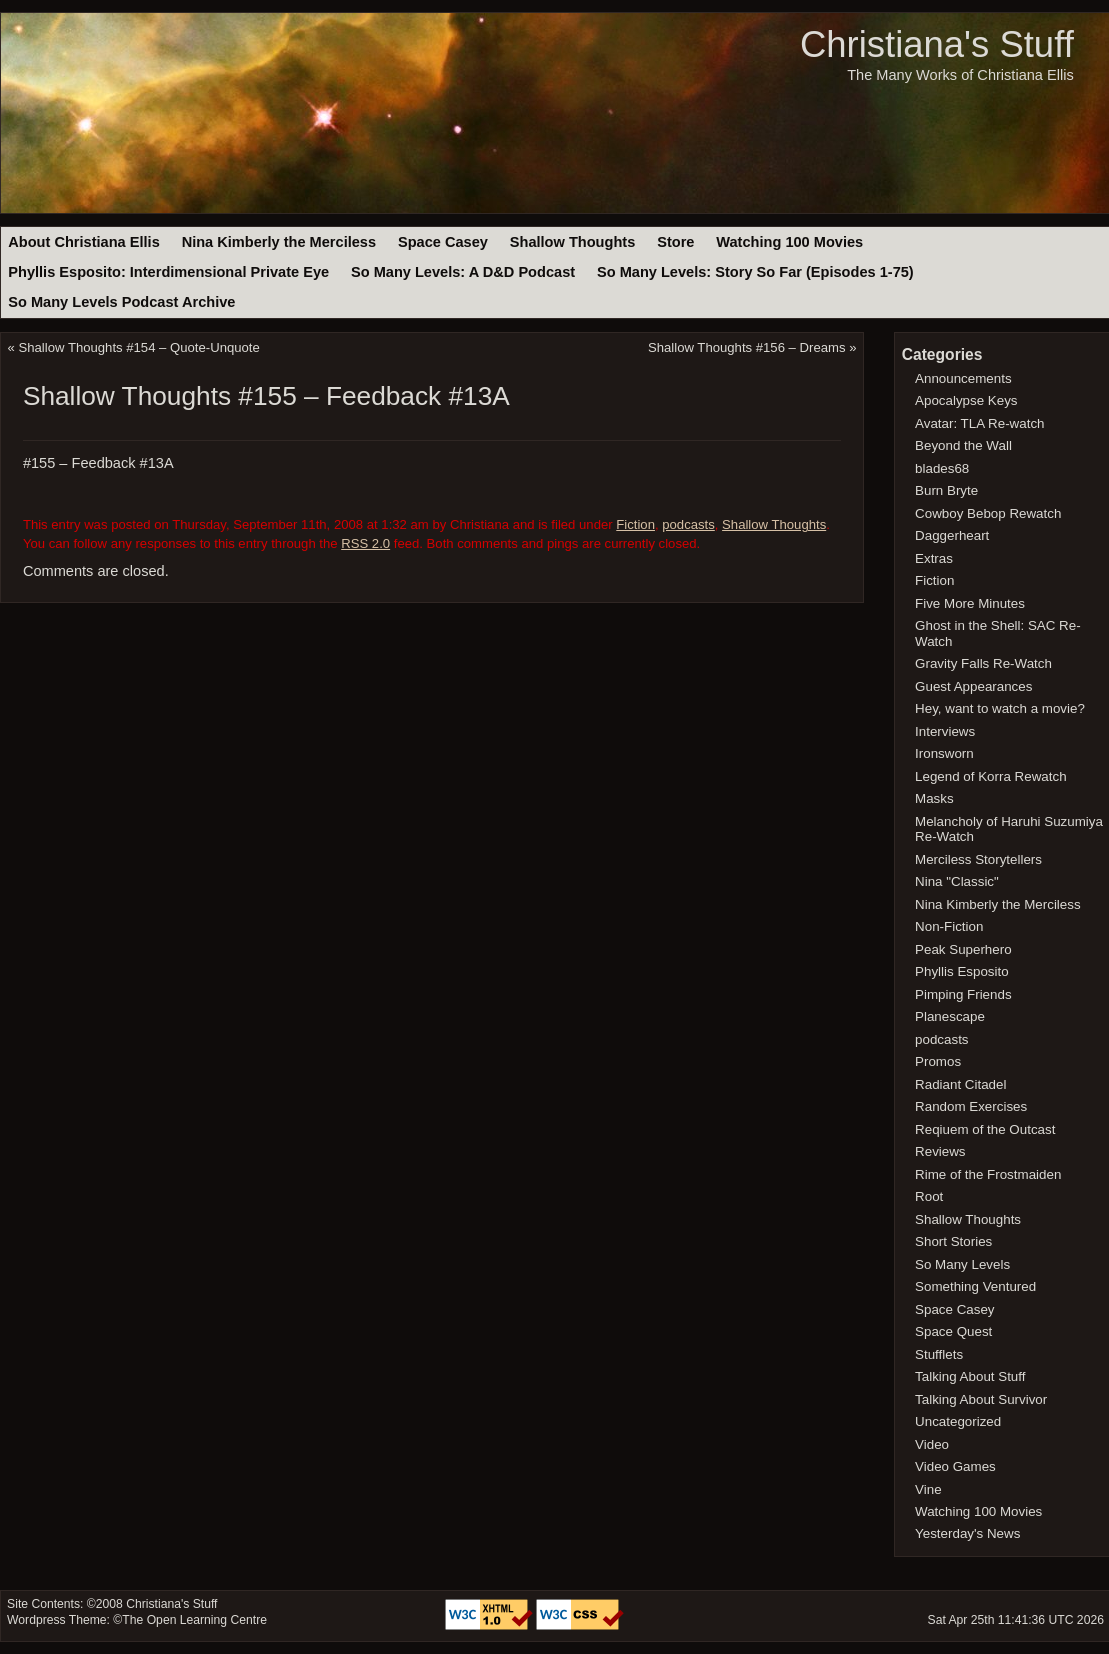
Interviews (945, 731)
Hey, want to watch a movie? (1000, 708)
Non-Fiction (949, 926)
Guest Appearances (973, 686)
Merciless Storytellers (978, 859)
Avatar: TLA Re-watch (979, 423)
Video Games (955, 1466)
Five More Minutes (970, 603)
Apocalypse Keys (966, 400)
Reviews (940, 1151)
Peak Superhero (963, 949)
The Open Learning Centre (194, 1620)
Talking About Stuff (970, 1376)
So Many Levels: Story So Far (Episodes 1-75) (755, 272)
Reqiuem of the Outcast (985, 1129)
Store (675, 242)
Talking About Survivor (981, 1399)
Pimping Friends (963, 994)
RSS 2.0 (365, 543)
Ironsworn (944, 753)
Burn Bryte (946, 490)
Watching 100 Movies (789, 242)
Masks (934, 798)
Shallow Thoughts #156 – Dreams (746, 347)
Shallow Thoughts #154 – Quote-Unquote (139, 347)
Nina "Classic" (957, 881)
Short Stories (953, 1241)
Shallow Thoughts (573, 242)
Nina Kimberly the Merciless (279, 242)
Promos (938, 1061)
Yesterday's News (967, 1533)
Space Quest (953, 1331)
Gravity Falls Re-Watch (983, 663)
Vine (928, 1489)
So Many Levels (962, 1264)
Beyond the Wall (963, 445)
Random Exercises (971, 1106)
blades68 (942, 468)
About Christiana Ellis (83, 242)
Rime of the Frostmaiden (988, 1174)
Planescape (950, 1016)
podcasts (688, 524)
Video (932, 1444)
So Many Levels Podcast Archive (121, 302)
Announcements (963, 378)
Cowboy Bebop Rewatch (988, 513)
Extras (934, 558)
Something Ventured (975, 1286)
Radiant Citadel (960, 1084)
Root (929, 1196)
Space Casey (443, 242)
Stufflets (939, 1354)
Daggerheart (952, 535)
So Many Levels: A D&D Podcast (463, 272)
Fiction (635, 524)
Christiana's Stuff (937, 44)
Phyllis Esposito (962, 971)
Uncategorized (958, 1421)
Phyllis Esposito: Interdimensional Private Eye (168, 272)
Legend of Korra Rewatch (991, 776)
